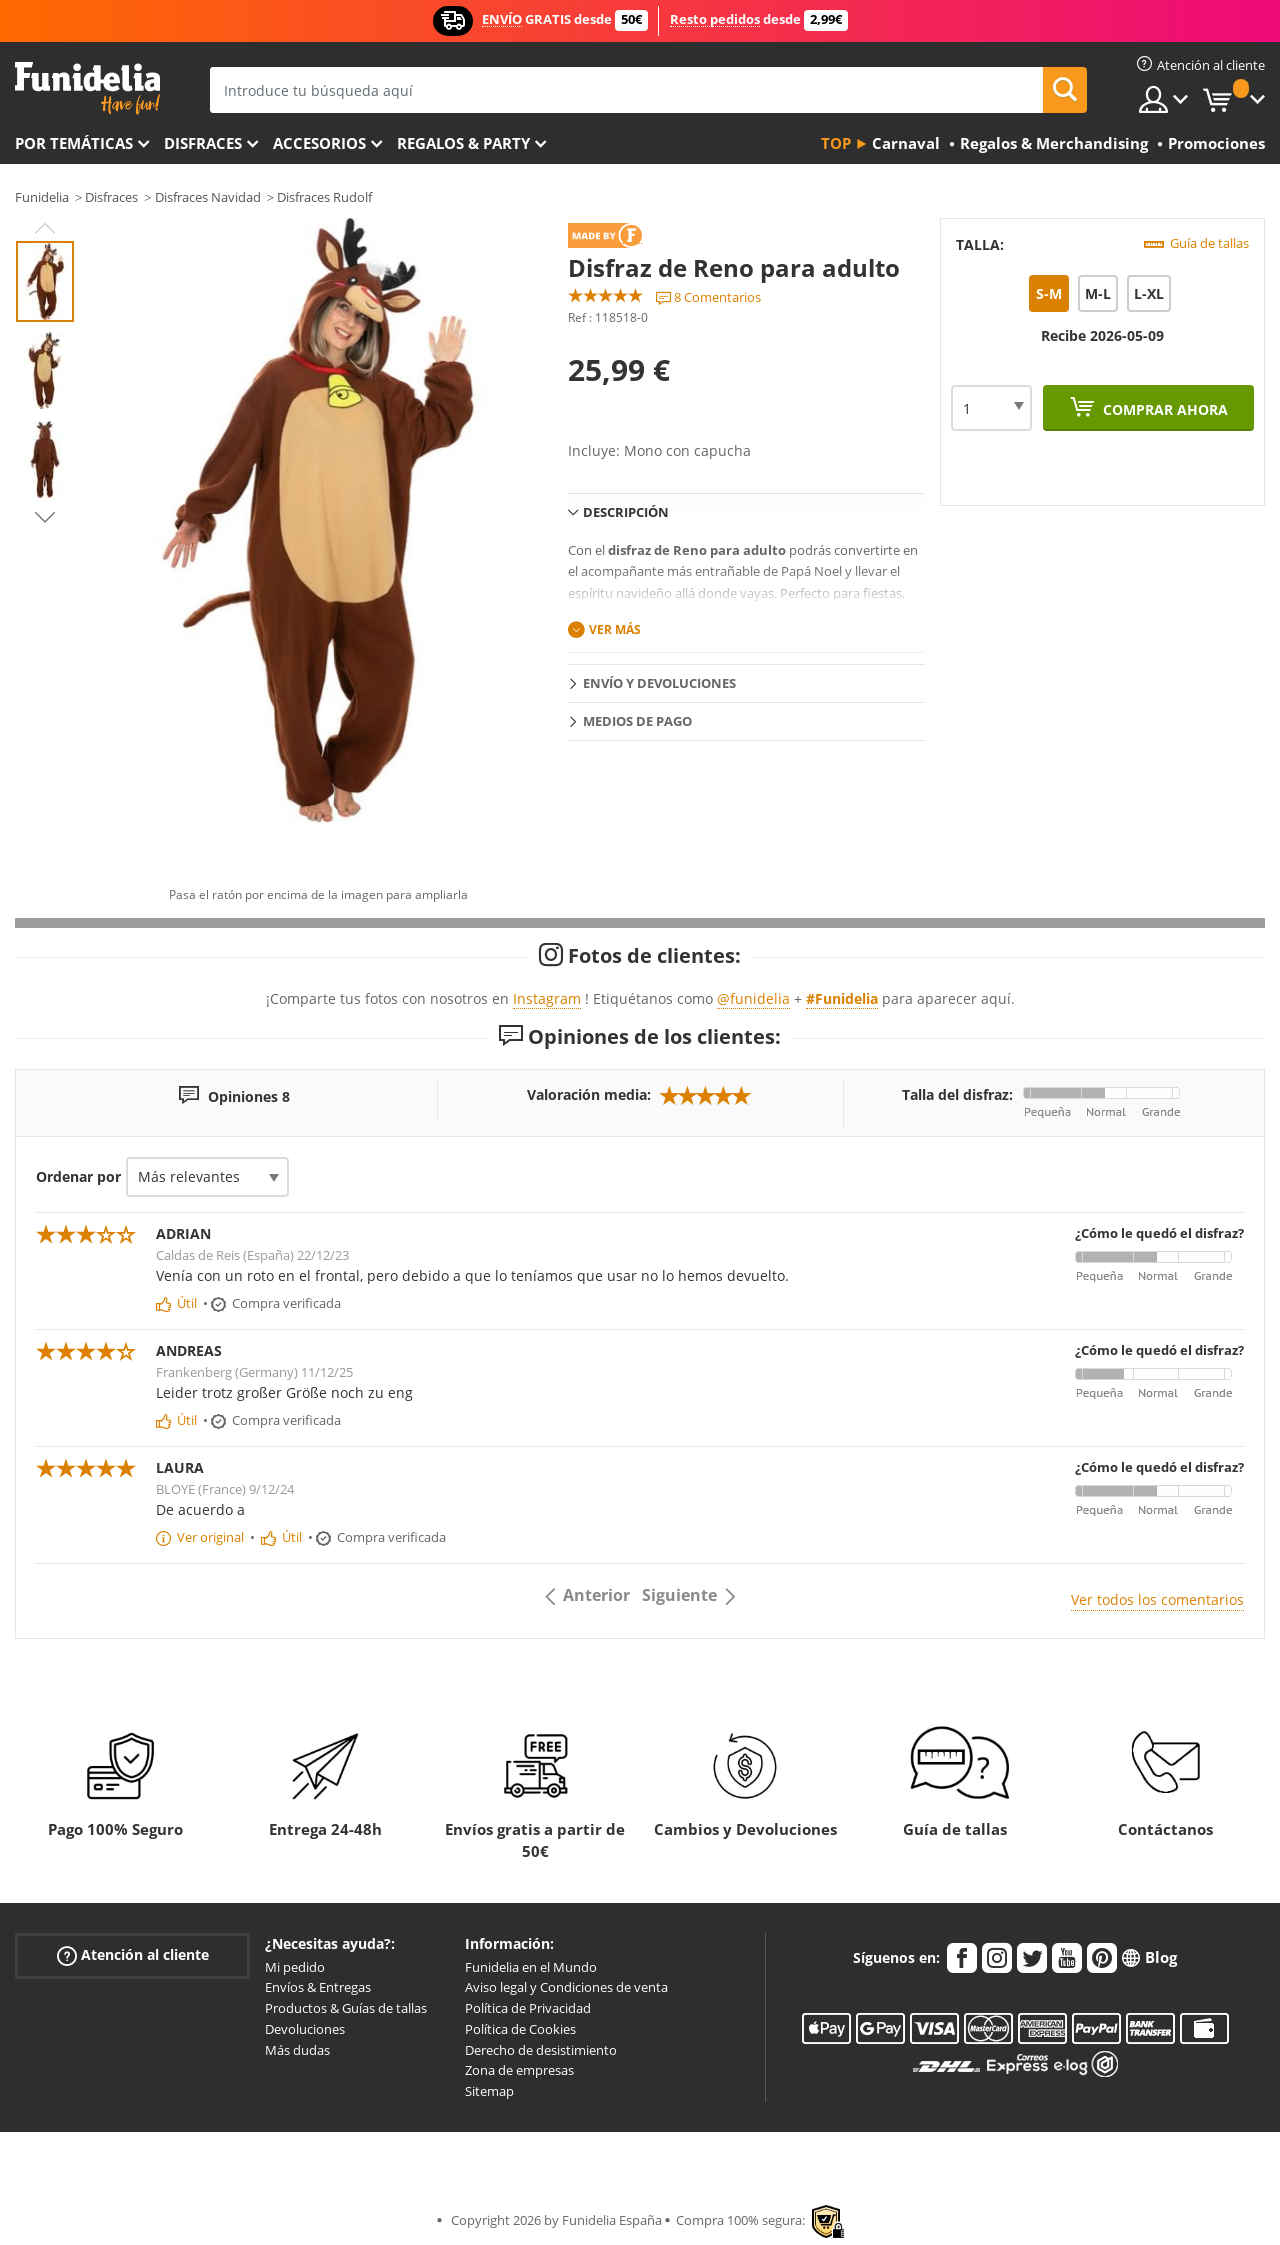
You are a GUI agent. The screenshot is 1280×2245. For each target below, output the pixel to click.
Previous (45, 228)
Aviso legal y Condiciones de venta (566, 1987)
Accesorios (319, 143)
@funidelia (753, 998)
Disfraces (203, 143)
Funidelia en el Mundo (531, 1967)
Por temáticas (74, 143)
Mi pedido (295, 1967)
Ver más (615, 629)
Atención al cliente (133, 1954)
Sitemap (489, 2091)
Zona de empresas (519, 2070)
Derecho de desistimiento (541, 2050)
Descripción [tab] (626, 512)
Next (45, 517)
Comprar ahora (1163, 409)
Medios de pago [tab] (637, 721)
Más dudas (297, 2050)
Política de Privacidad (528, 2008)
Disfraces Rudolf (324, 197)
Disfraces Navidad (208, 197)
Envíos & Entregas (318, 1987)
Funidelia (42, 197)
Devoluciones (305, 2029)
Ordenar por (78, 1176)
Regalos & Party (463, 143)
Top (836, 143)
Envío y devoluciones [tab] (659, 683)
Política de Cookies (520, 2029)
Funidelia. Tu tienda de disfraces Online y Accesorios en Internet (87, 88)
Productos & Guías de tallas (346, 2008)
